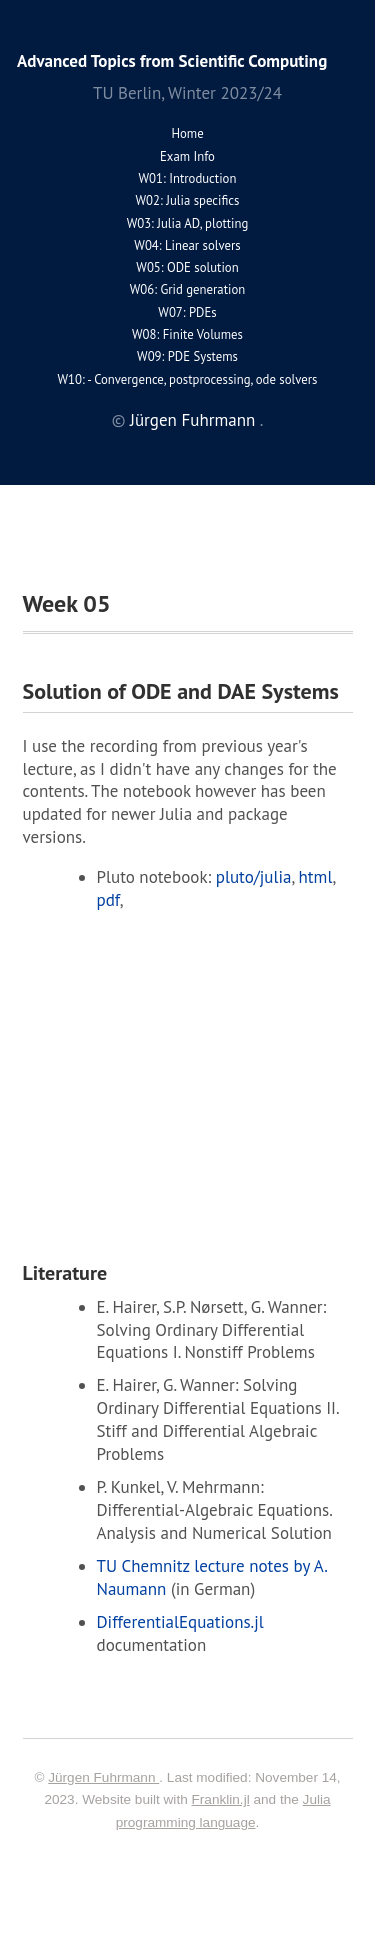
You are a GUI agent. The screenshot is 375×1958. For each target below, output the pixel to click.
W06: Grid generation (187, 289)
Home (187, 133)
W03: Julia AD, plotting (188, 223)
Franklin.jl (221, 1799)
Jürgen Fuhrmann (195, 420)
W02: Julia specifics (188, 200)
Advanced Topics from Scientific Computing (172, 61)
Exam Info (187, 156)
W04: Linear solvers (187, 245)
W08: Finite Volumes (187, 334)
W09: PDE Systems (187, 356)
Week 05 (67, 603)
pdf (108, 900)
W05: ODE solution (187, 267)
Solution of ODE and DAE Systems (181, 691)
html (316, 877)
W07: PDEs (187, 312)
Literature (65, 1273)
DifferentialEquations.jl (180, 1622)
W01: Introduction (188, 178)
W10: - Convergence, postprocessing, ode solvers (188, 379)
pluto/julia (254, 877)
